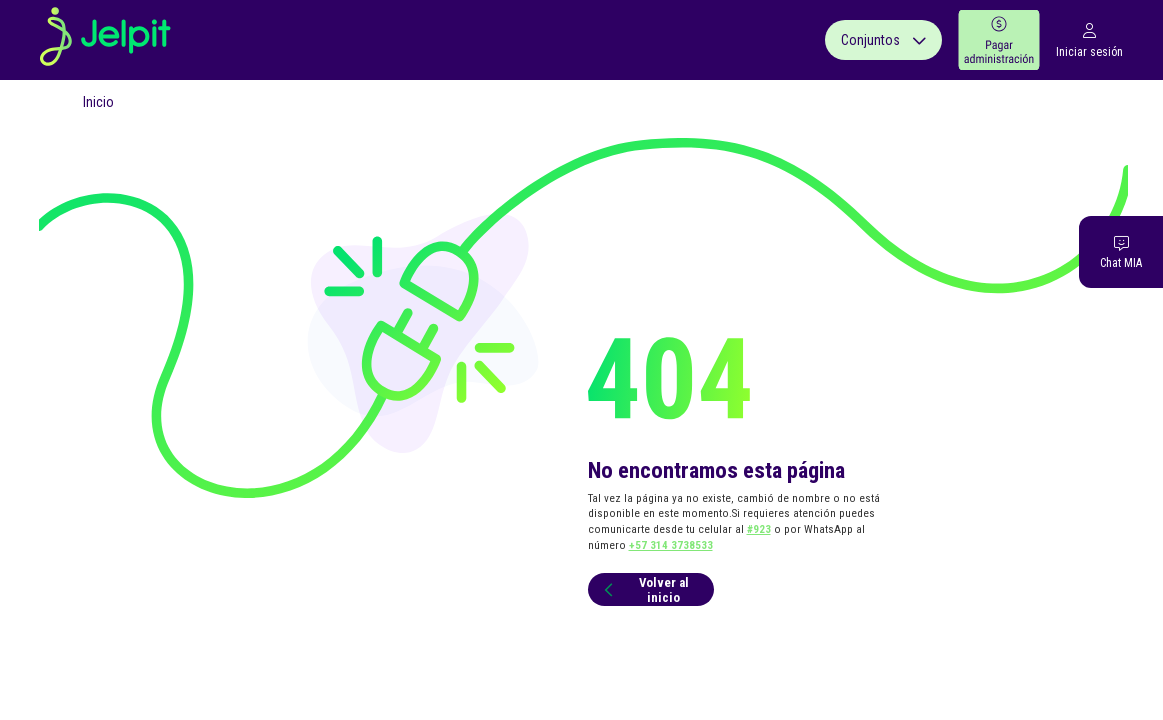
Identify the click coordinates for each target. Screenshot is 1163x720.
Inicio (98, 102)
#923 (759, 529)
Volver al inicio (644, 590)
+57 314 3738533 (671, 545)
